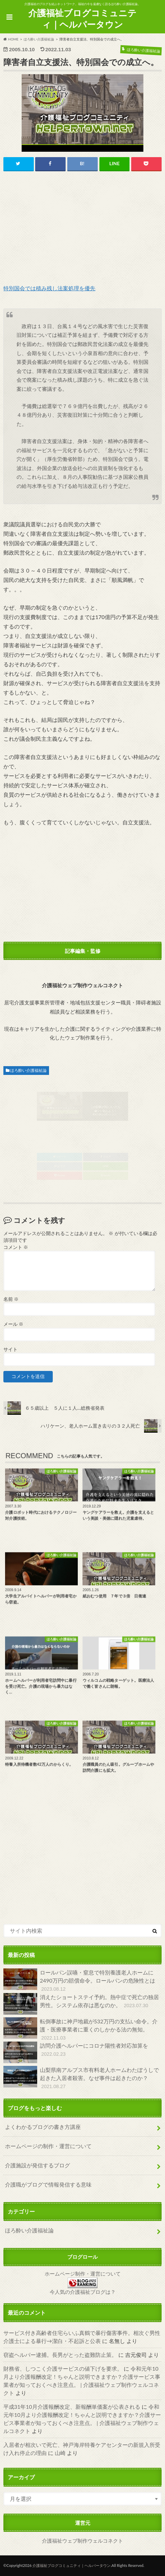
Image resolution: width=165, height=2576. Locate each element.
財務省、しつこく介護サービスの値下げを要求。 (62, 2368)
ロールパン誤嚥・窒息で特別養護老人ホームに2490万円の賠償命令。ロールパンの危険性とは (79, 1980)
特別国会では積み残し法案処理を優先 (49, 288)
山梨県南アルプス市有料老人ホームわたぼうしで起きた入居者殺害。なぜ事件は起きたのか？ (81, 2078)
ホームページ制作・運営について (83, 2274)
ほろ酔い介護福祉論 (28, 1070)
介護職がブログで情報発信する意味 (48, 2184)
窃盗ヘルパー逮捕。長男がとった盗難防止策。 (60, 2354)
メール (13, 1324)
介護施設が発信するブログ (37, 2165)
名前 (11, 1299)
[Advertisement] (82, 228)
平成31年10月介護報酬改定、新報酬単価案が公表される (71, 2406)
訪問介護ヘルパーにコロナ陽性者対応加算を (75, 2052)
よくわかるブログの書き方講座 (43, 2127)
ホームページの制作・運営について (48, 2146)
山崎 (60, 2453)
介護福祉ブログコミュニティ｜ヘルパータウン (82, 18)
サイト (10, 1349)
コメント (15, 1247)
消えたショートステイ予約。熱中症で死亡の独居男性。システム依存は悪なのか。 (81, 2004)
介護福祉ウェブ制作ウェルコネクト (82, 2541)
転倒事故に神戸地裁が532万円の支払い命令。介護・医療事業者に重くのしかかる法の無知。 (80, 2029)
